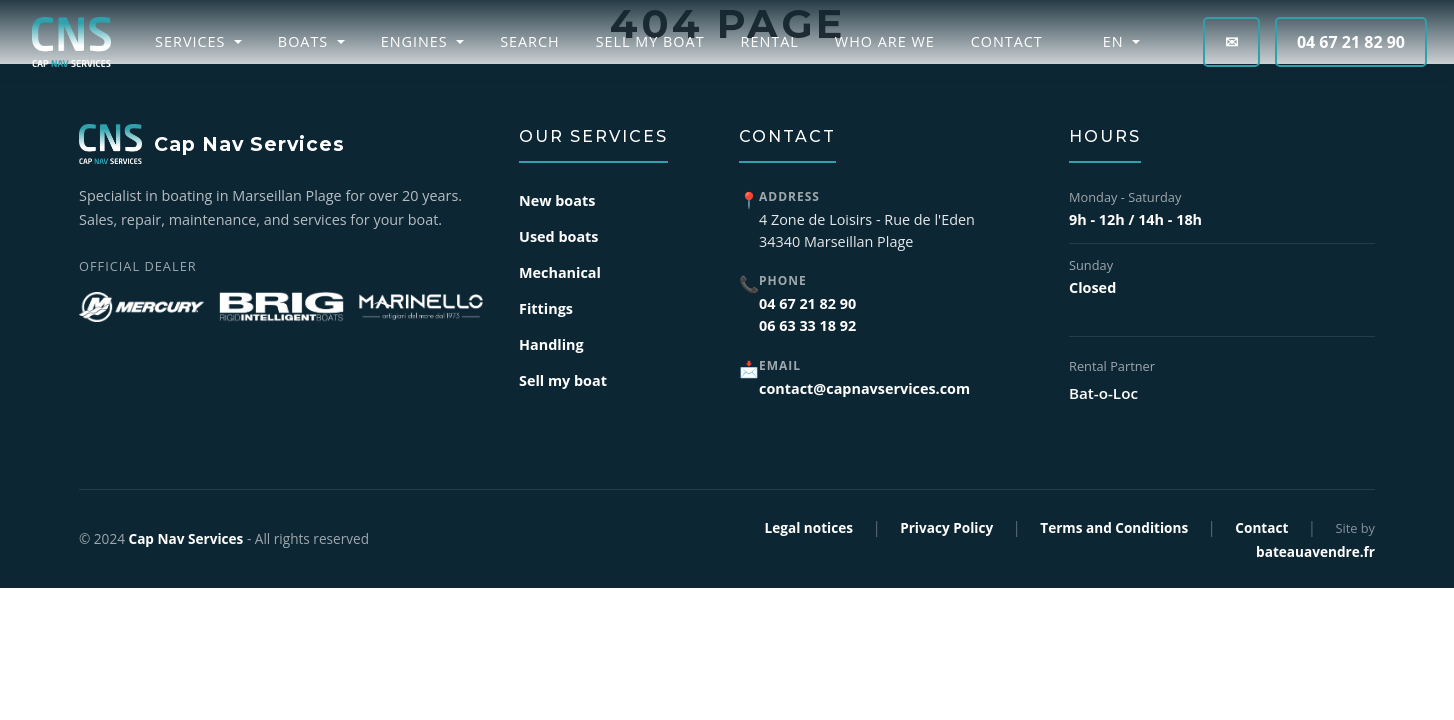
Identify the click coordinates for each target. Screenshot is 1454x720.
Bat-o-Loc (1103, 393)
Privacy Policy (946, 527)
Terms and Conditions (1114, 527)
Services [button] (192, 41)
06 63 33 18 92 (807, 325)
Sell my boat (650, 41)
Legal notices (809, 527)
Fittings (546, 308)
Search (530, 41)
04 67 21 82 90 (1351, 42)
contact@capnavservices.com (864, 388)
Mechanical (560, 272)
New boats (557, 200)
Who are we (885, 41)
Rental (770, 41)
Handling (551, 344)
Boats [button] (305, 41)
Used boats (559, 236)
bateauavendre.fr (1315, 551)
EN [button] (1104, 41)
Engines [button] (417, 41)
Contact (1007, 41)
